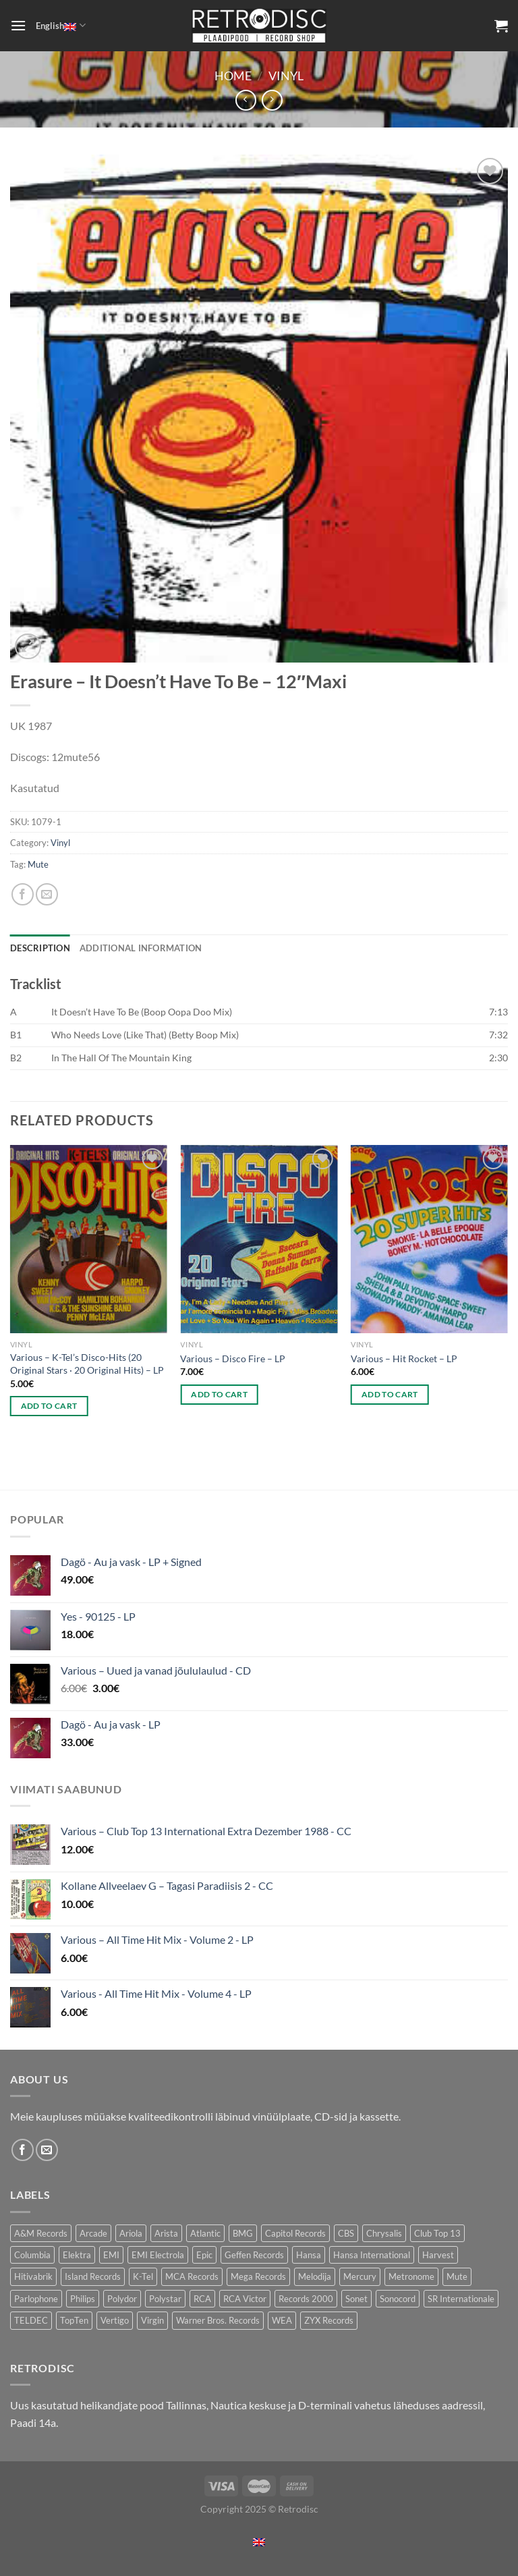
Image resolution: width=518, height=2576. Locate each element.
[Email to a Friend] (47, 894)
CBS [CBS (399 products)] (346, 2233)
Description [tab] (40, 948)
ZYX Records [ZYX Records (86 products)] (328, 2320)
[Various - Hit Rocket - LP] (429, 1239)
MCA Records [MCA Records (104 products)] (192, 2276)
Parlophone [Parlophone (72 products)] (36, 2298)
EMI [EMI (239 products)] (111, 2254)
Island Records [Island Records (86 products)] (93, 2276)
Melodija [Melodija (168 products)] (314, 2276)
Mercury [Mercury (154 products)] (359, 2276)
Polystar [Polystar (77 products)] (165, 2298)
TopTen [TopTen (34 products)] (74, 2320)
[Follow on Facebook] (22, 2150)
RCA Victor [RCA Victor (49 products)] (244, 2298)
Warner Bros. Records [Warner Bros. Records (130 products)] (218, 2320)
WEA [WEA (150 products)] (282, 2320)
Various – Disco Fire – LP (232, 1358)
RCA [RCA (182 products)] (202, 2298)
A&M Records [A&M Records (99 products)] (40, 2233)
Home (233, 75)
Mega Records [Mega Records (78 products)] (258, 2276)
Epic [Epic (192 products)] (204, 2254)
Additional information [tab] (141, 948)
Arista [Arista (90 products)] (166, 2233)
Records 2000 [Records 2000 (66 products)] (306, 2298)
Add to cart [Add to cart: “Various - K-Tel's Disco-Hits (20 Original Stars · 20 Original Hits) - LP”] (49, 1405)
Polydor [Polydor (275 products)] (122, 2298)
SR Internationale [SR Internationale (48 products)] (461, 2298)
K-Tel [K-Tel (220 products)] (143, 2276)
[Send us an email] (47, 2150)
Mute (38, 864)
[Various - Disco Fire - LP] (258, 1239)
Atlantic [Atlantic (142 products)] (205, 2233)
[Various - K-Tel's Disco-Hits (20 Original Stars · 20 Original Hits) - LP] (88, 1239)
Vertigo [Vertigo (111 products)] (114, 2320)
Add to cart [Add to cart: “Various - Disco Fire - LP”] (219, 1394)
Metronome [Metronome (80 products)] (411, 2276)
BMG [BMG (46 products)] (243, 2233)
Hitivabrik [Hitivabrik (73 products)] (33, 2276)
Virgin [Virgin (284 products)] (152, 2320)
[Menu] (18, 25)
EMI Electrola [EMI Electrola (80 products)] (158, 2254)
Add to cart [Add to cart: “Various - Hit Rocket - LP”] (390, 1394)
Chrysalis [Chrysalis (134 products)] (384, 2233)
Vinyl (286, 75)
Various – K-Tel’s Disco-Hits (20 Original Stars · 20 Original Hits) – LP (87, 1363)
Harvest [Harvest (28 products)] (438, 2254)
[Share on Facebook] (22, 894)
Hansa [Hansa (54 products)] (308, 2254)
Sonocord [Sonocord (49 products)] (397, 2298)
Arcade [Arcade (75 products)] (93, 2233)
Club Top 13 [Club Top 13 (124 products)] (437, 2233)
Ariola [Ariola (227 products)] (130, 2233)
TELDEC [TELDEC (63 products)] (31, 2320)
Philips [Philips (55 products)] (82, 2298)
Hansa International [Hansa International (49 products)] (371, 2254)
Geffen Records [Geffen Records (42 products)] (254, 2254)
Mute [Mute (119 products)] (457, 2276)
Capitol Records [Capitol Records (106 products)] (295, 2233)
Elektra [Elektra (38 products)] (77, 2254)
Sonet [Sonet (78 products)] (356, 2298)
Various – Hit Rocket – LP (404, 1358)
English (60, 25)
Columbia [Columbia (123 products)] (32, 2254)
